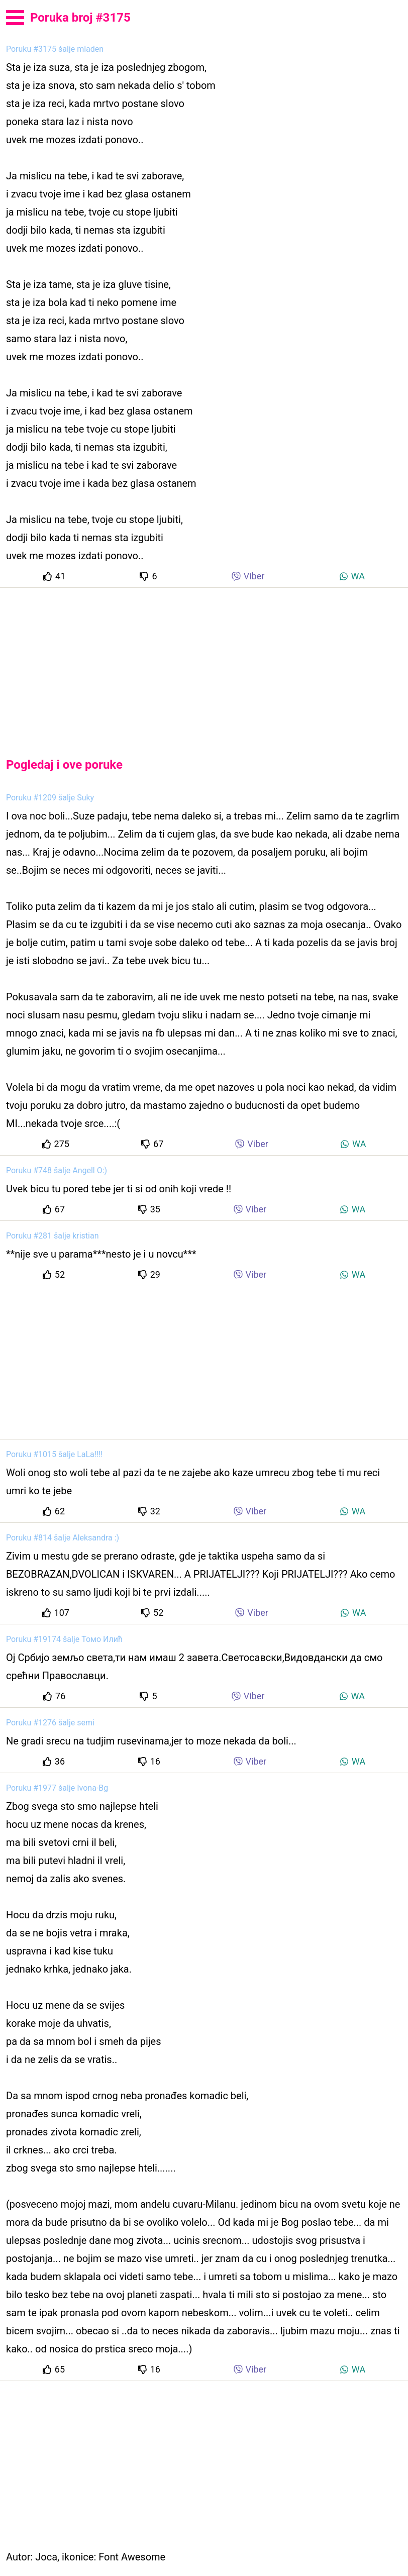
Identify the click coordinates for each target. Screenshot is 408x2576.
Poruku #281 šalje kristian (52, 1236)
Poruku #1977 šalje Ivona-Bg (57, 1788)
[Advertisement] (204, 664)
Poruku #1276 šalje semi (50, 1722)
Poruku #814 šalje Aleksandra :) (62, 1537)
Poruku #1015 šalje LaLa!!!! (54, 1454)
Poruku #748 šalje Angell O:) (56, 1170)
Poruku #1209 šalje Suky (50, 797)
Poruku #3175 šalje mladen (55, 49)
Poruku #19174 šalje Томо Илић (64, 1639)
